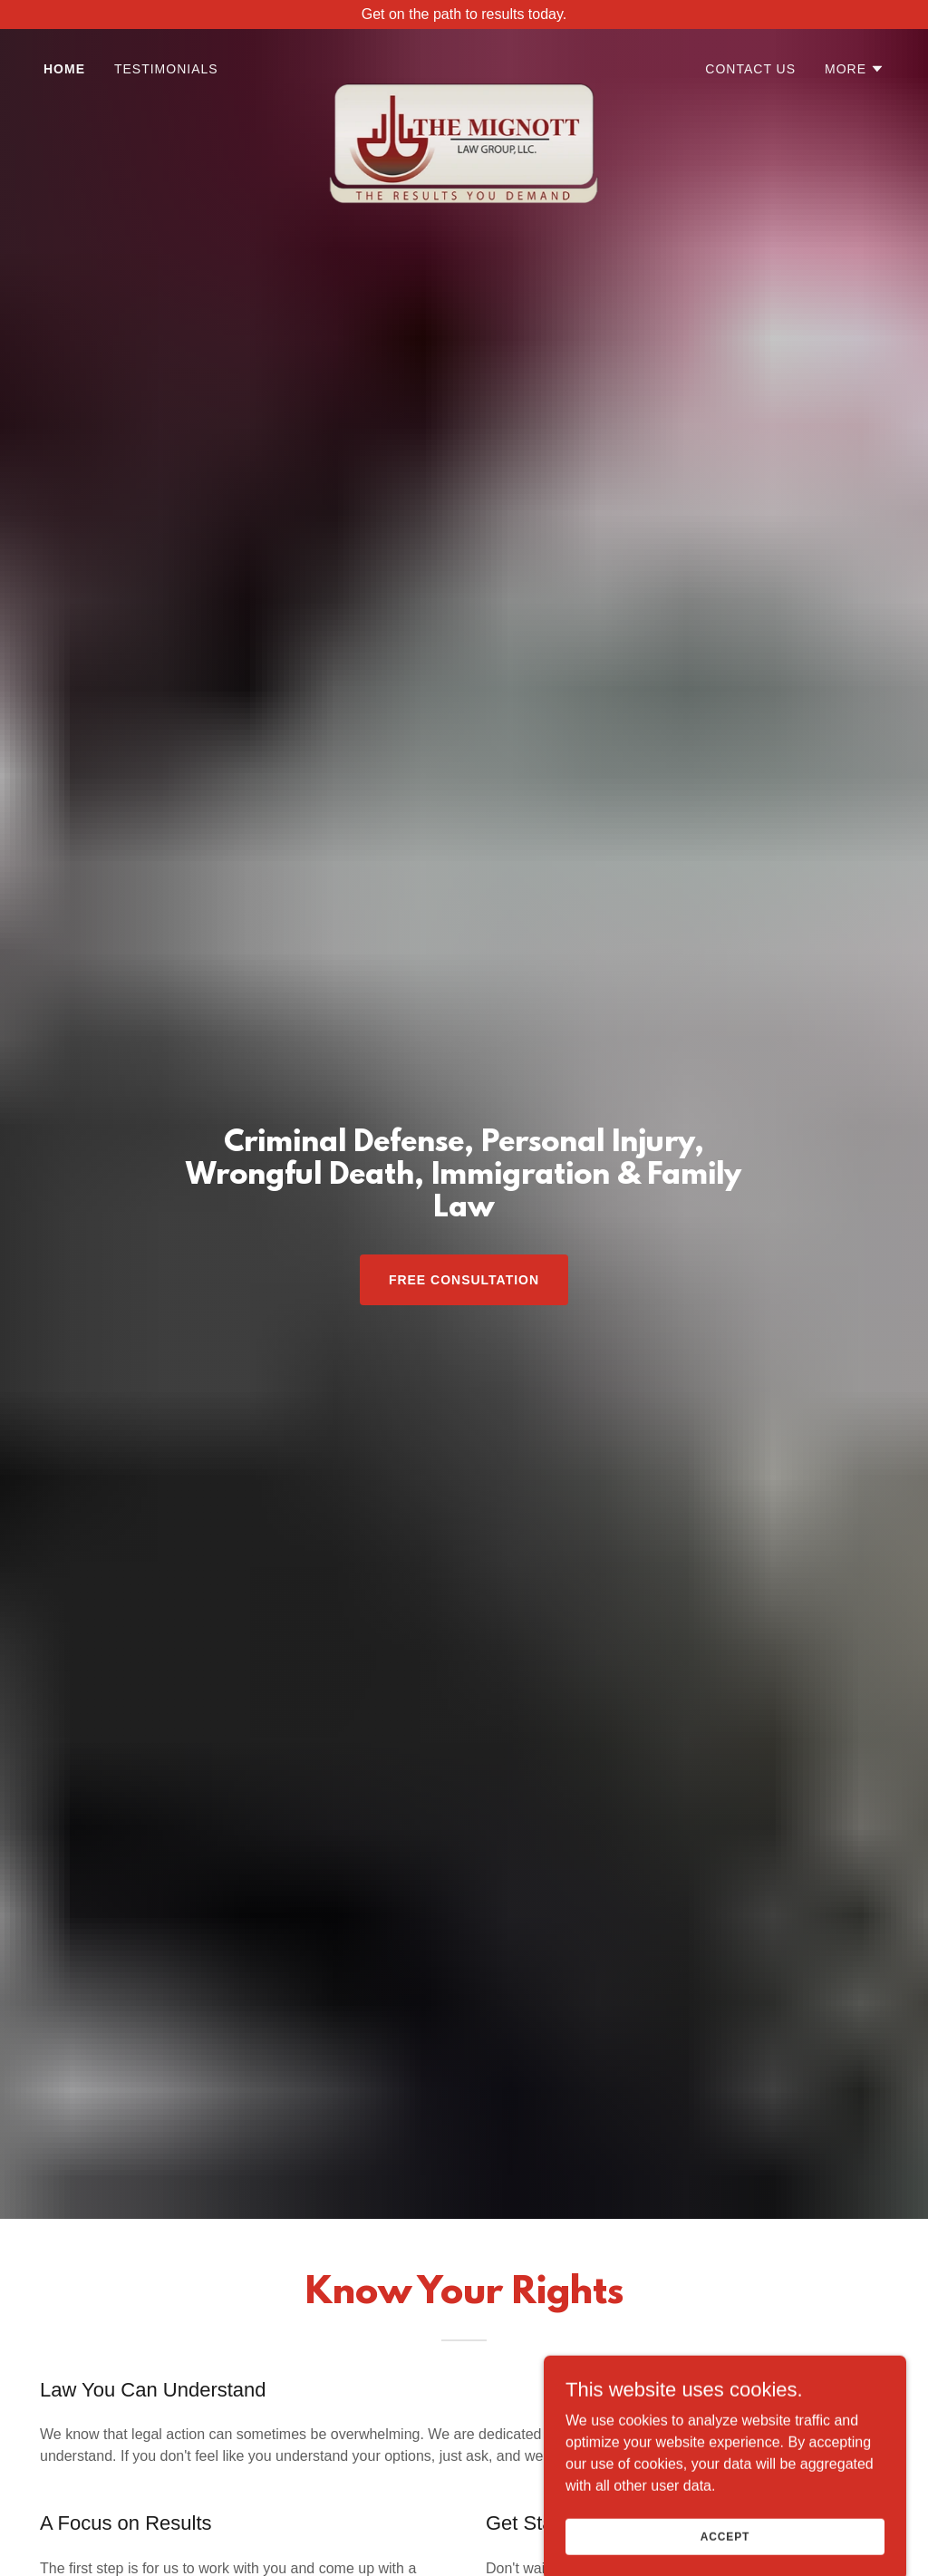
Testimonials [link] (166, 69)
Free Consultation (464, 1280)
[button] (854, 69)
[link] (464, 69)
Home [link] (64, 69)
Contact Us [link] (750, 69)
